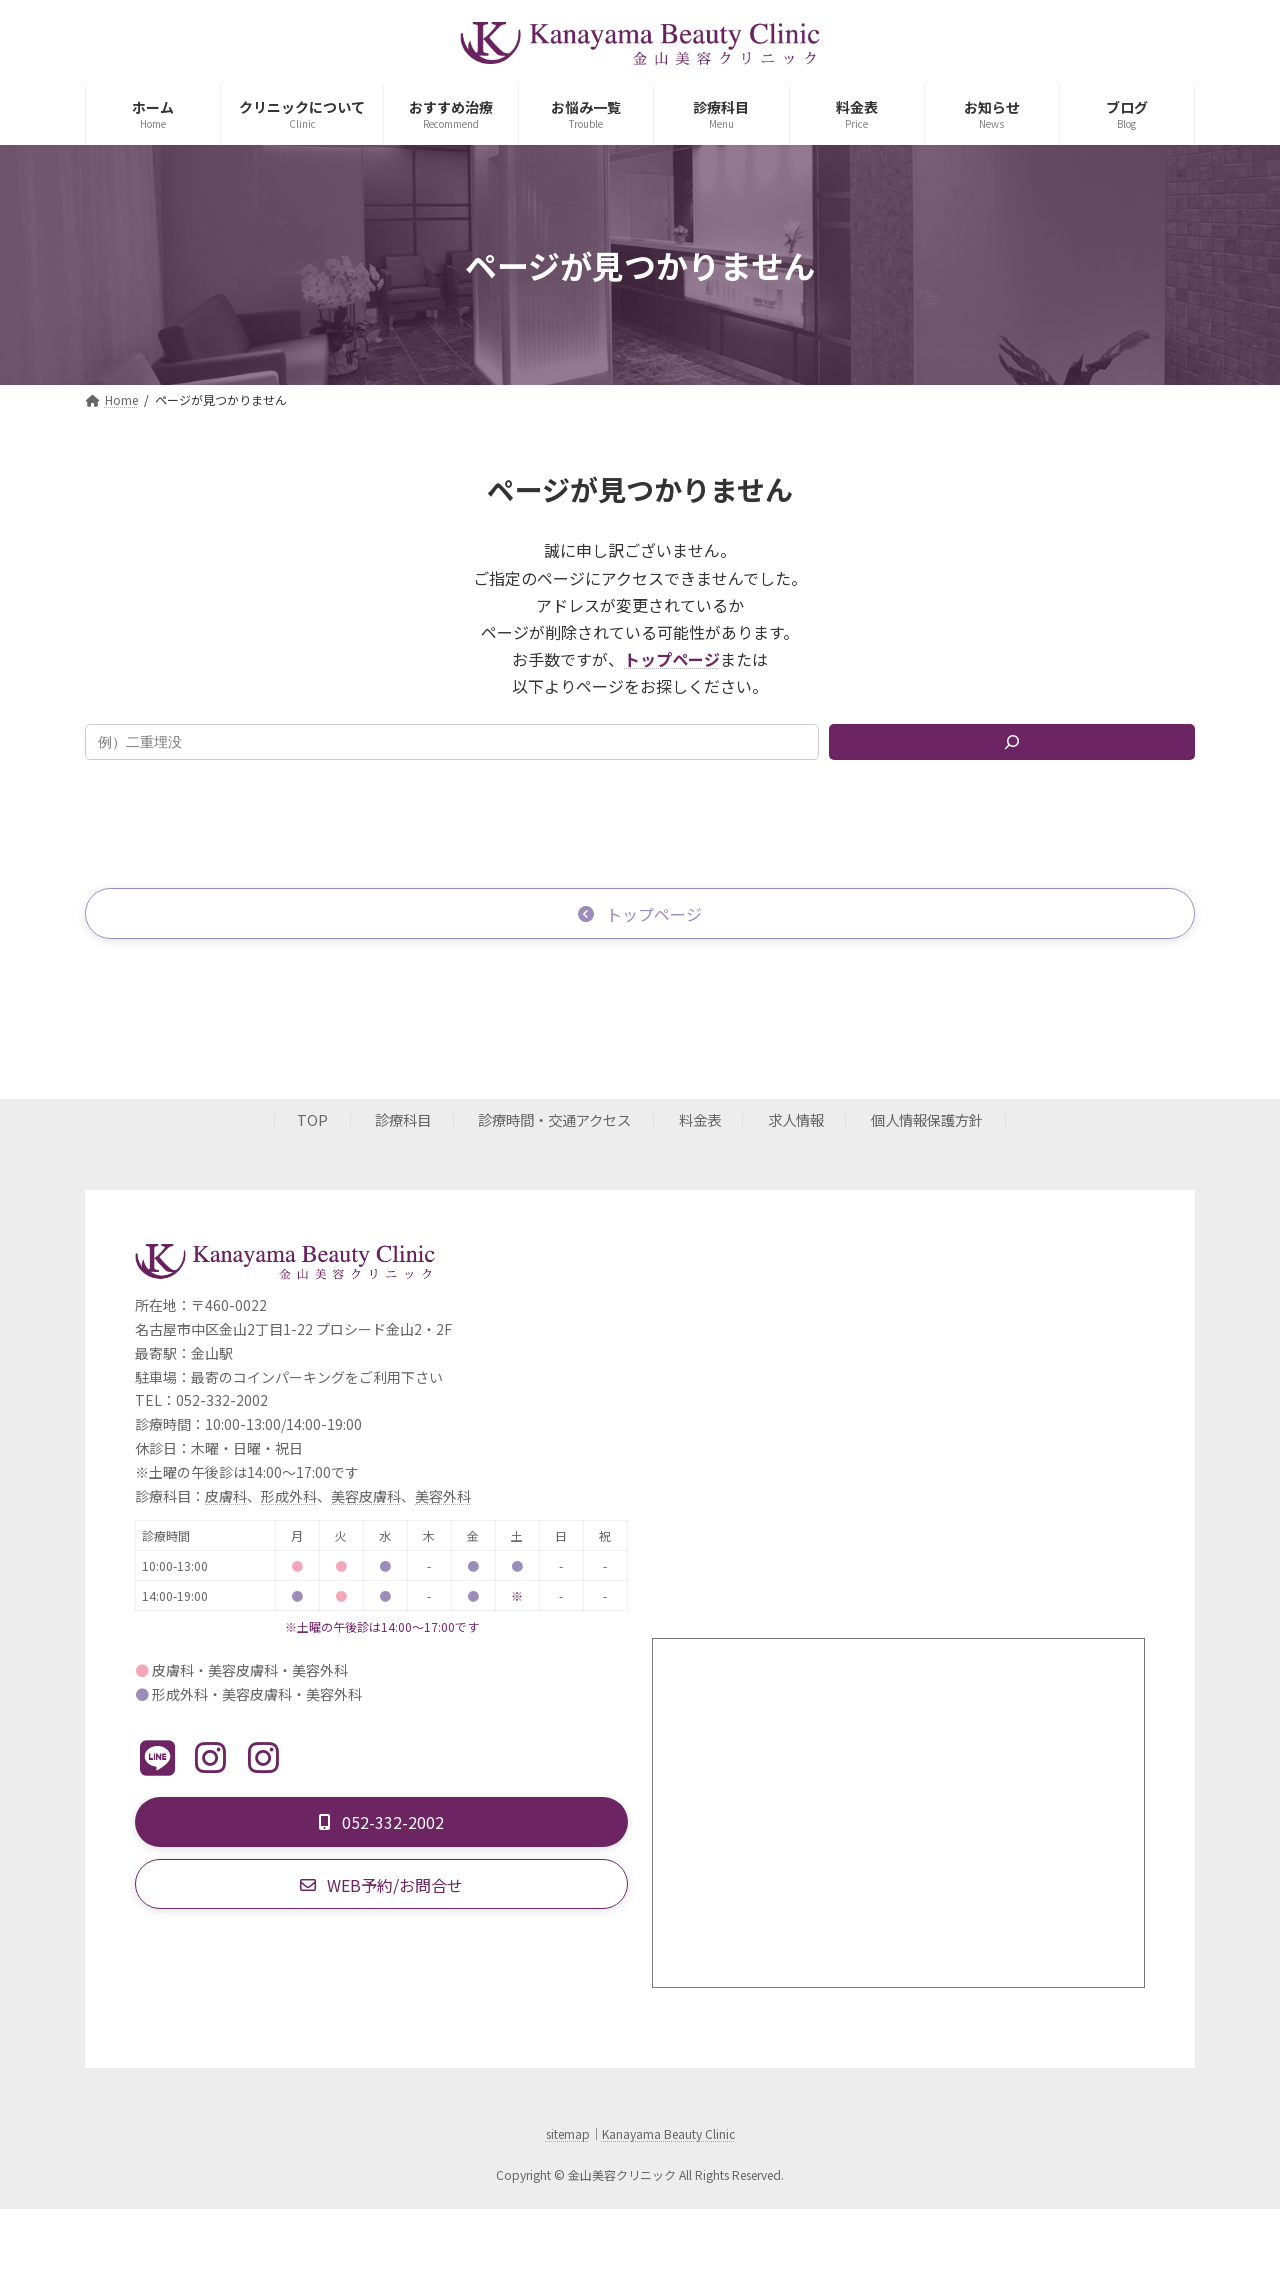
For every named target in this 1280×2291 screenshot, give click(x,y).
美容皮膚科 (366, 1498)
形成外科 (289, 1498)
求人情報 (796, 1121)
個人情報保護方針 (927, 1121)
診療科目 (403, 1121)
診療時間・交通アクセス (554, 1121)
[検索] (1012, 742)
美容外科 (443, 1498)
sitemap (568, 2135)
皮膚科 (226, 1498)
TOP (312, 1121)
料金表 (700, 1121)
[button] (640, 914)
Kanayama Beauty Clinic (668, 2135)
